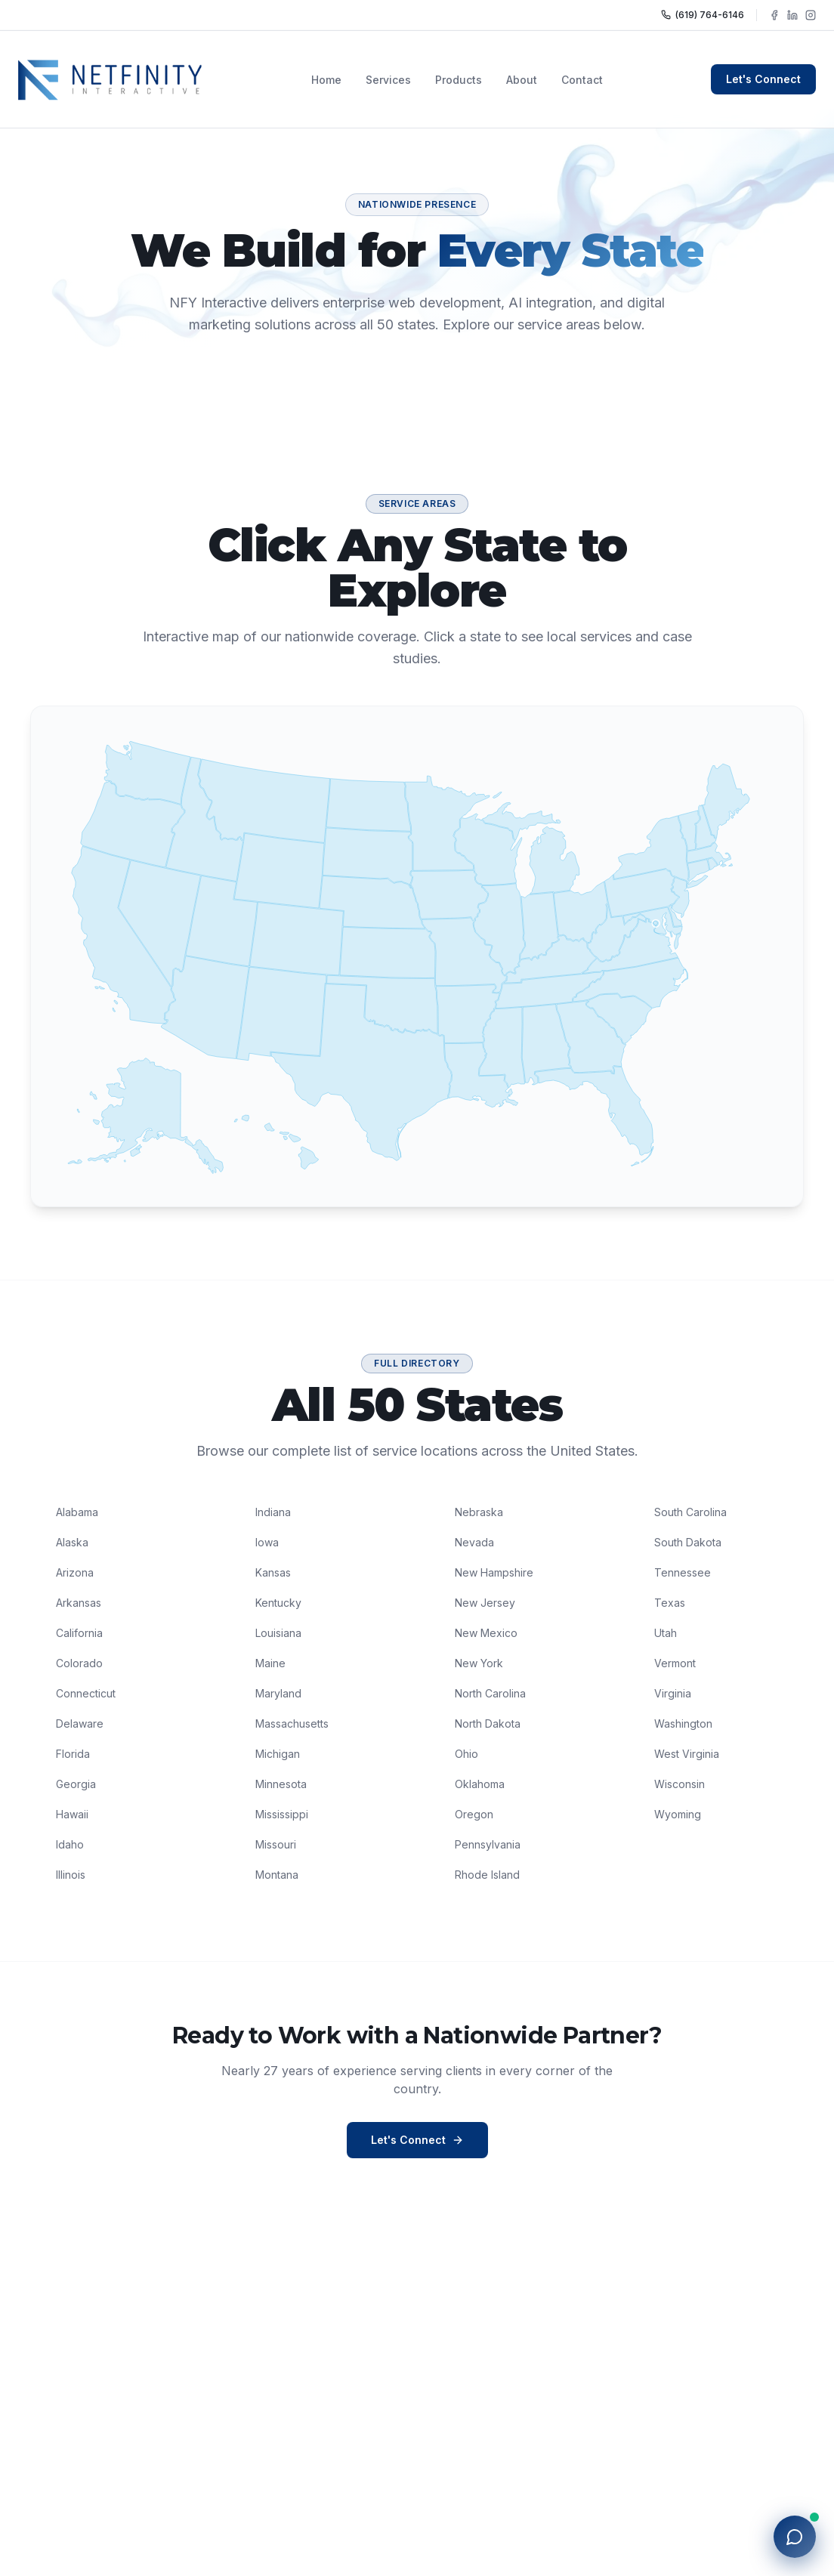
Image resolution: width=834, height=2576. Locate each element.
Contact (582, 79)
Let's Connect (763, 79)
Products (458, 79)
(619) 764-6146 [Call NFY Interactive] (702, 14)
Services (388, 79)
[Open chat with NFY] (795, 2537)
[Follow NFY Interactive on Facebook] (774, 15)
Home (326, 79)
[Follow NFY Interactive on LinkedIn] (792, 15)
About (521, 79)
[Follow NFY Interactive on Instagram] (810, 15)
